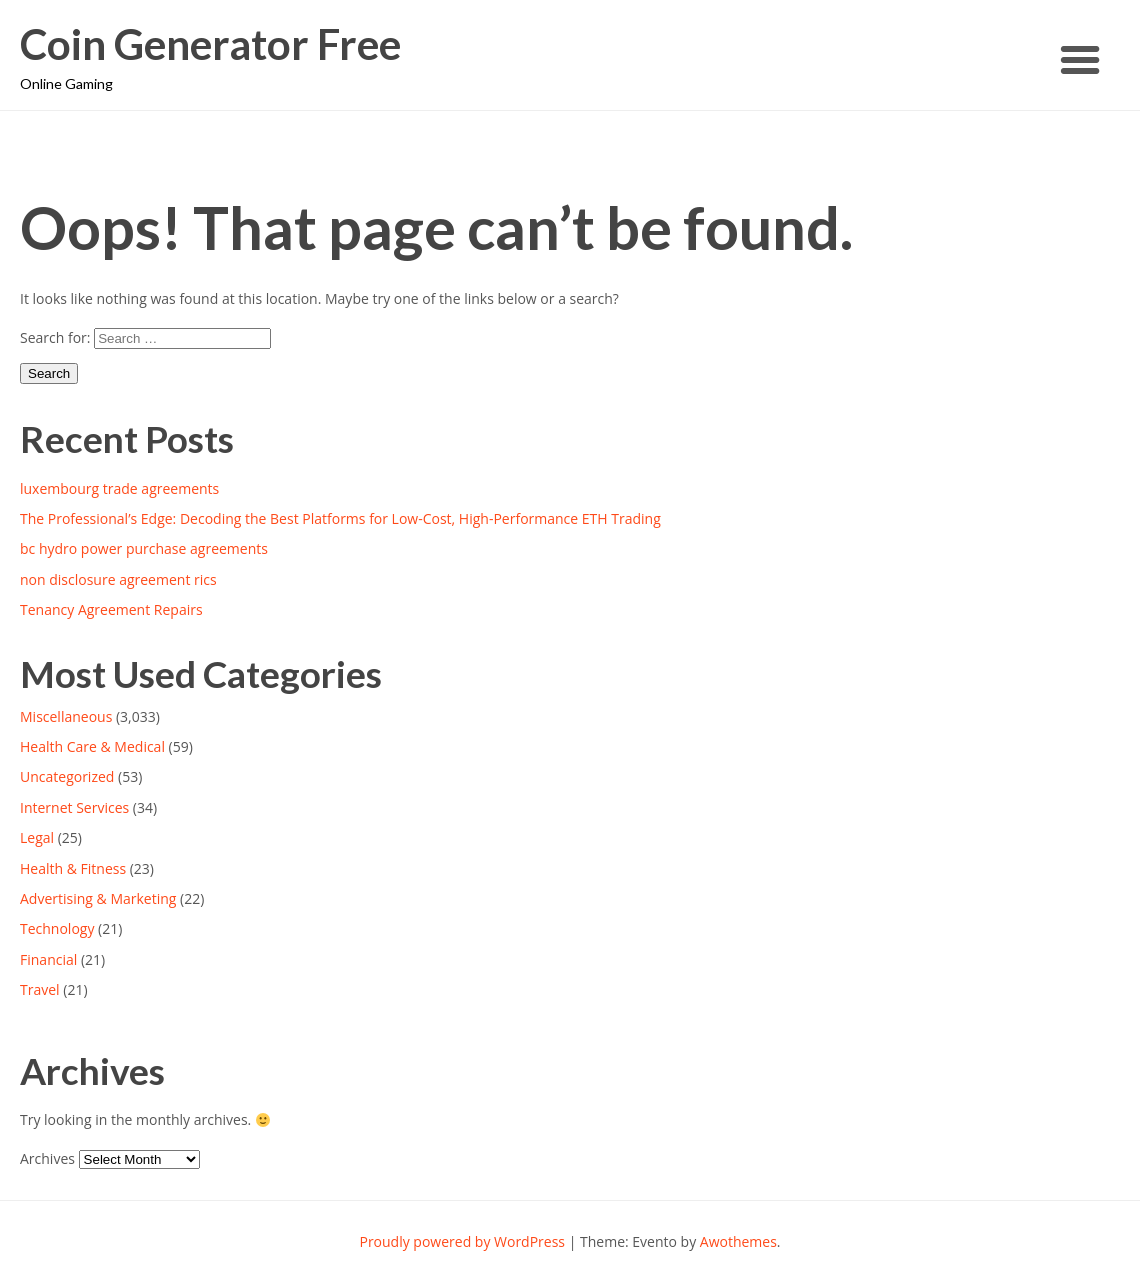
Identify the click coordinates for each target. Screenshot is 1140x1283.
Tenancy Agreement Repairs (111, 609)
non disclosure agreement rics (118, 579)
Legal (37, 837)
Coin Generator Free (210, 44)
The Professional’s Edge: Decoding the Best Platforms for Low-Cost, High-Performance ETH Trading (340, 518)
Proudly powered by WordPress (462, 1241)
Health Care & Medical (92, 746)
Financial (48, 959)
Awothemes (738, 1241)
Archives (47, 1158)
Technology (57, 928)
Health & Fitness (73, 868)
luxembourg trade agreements (119, 488)
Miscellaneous (66, 716)
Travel (40, 989)
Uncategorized (67, 776)
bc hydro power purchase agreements (144, 548)
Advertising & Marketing (98, 898)
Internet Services (74, 807)
